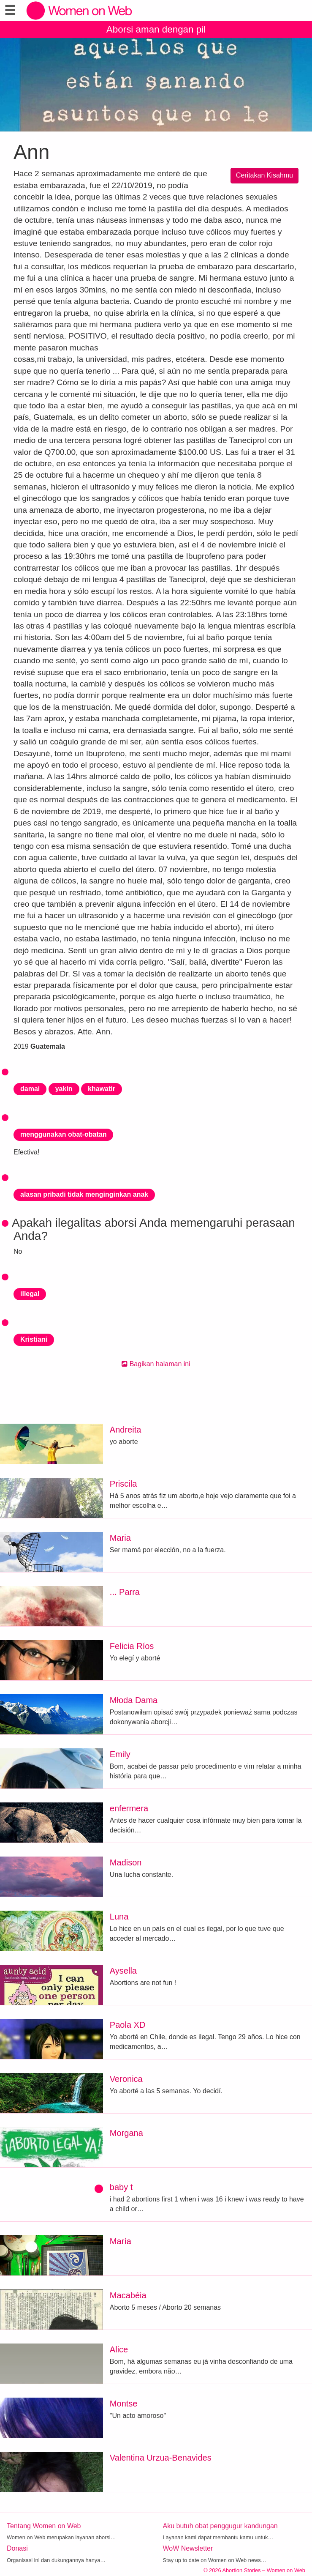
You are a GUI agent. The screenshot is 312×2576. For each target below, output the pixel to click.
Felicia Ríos (132, 1646)
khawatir (101, 1088)
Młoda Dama (133, 1700)
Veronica (126, 2079)
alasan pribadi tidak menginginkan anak (84, 1194)
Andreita (125, 1429)
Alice (119, 2349)
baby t (121, 2187)
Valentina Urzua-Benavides (161, 2457)
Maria (120, 1537)
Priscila (123, 1483)
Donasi (17, 2548)
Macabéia (128, 2295)
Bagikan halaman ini (156, 1363)
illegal (29, 1293)
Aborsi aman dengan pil (156, 29)
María (120, 2241)
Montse (124, 2403)
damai (30, 1088)
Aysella (123, 1970)
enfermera (129, 1808)
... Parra (125, 1592)
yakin (64, 1088)
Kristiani (33, 1339)
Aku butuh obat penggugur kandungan (220, 2526)
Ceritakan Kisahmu (264, 175)
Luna (119, 1916)
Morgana (126, 2133)
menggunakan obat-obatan (63, 1134)
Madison (126, 1862)
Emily (120, 1754)
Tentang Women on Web (44, 2526)
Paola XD (128, 2024)
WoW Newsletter (188, 2548)
